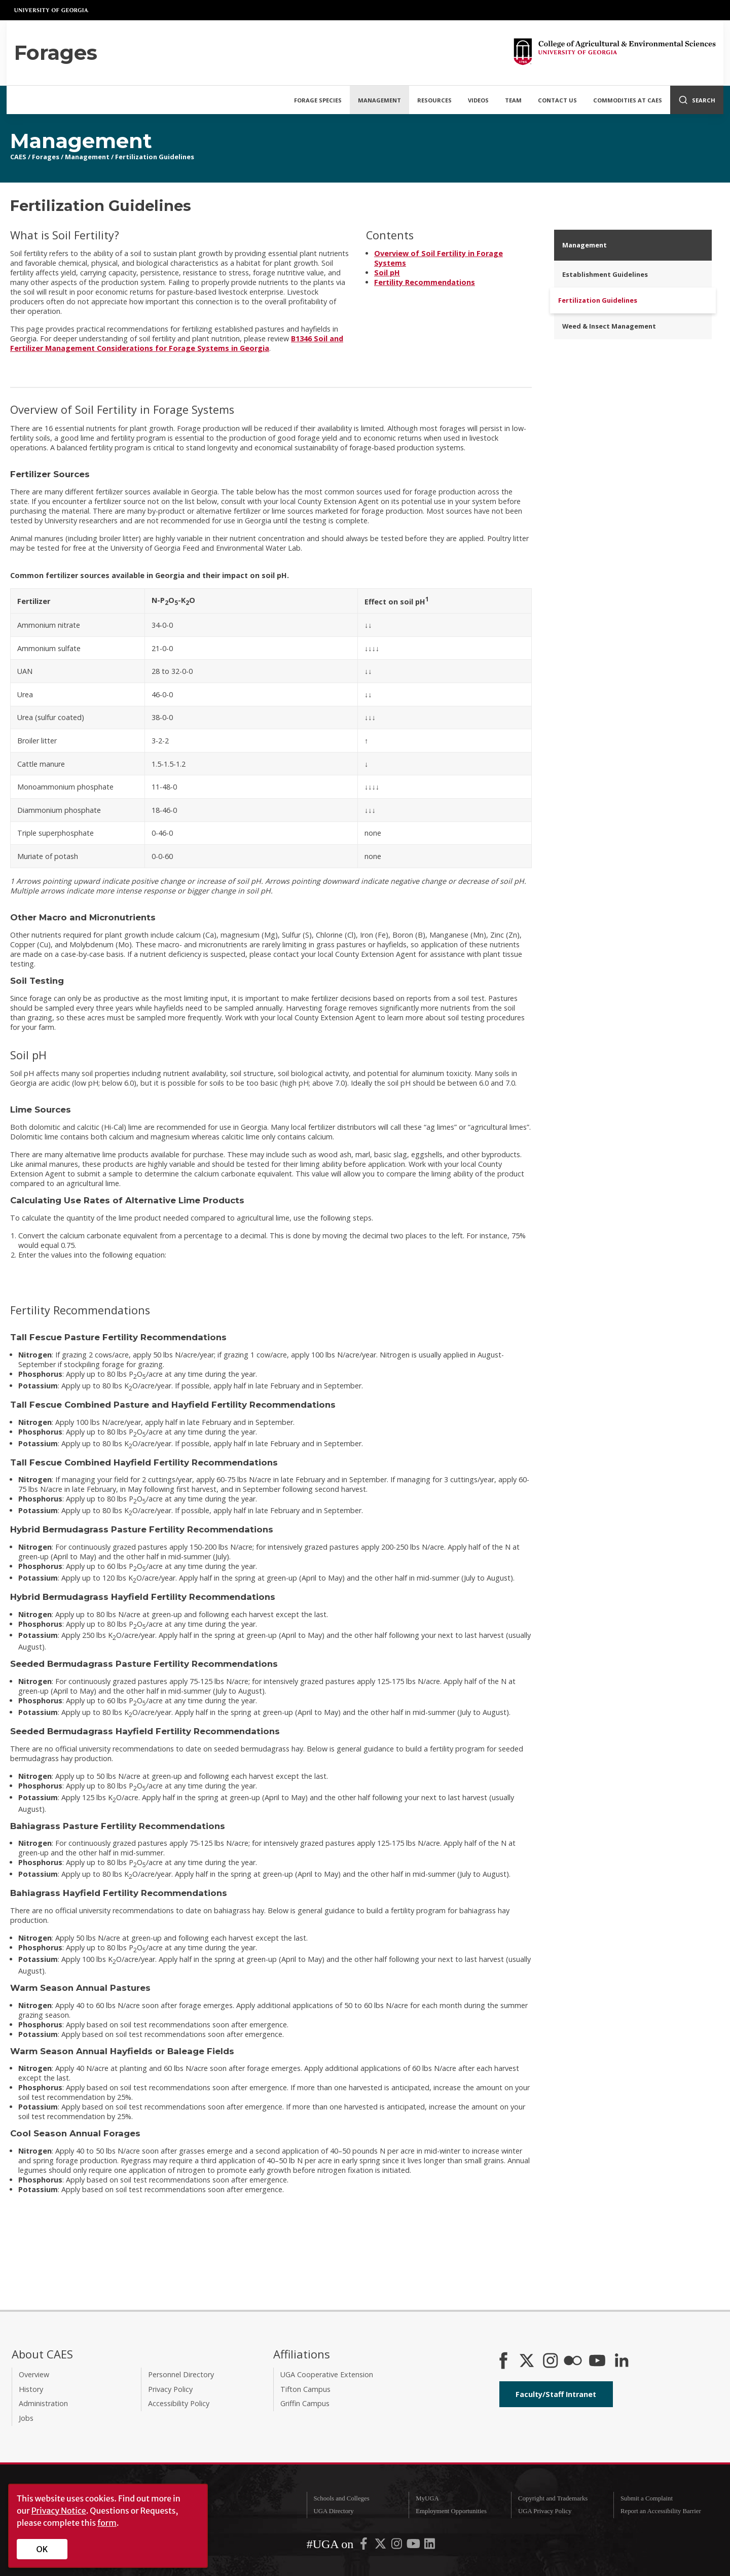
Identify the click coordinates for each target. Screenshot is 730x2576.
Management (379, 100)
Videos (478, 100)
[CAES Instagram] (550, 2361)
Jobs (26, 2418)
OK (42, 2549)
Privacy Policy (170, 2389)
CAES (18, 156)
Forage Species (318, 100)
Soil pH (387, 272)
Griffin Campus (305, 2403)
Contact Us (557, 100)
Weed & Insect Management (609, 326)
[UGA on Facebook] (364, 2546)
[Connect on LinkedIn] (621, 2361)
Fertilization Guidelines (154, 156)
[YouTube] (597, 2361)
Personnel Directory (181, 2374)
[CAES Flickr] (573, 2361)
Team (513, 100)
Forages (45, 156)
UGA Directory (333, 2511)
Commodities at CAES (627, 100)
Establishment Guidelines (605, 274)
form (107, 2523)
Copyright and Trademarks (553, 2498)
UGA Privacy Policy (544, 2511)
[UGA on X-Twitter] (381, 2546)
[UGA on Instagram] (397, 2546)
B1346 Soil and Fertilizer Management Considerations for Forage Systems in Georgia (176, 343)
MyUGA (427, 2498)
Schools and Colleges (341, 2498)
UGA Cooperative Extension (326, 2374)
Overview (34, 2374)
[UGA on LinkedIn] (429, 2546)
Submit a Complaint (646, 2498)
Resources (434, 100)
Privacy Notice (58, 2511)
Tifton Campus (305, 2389)
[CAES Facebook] (503, 2361)
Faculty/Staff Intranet (556, 2394)
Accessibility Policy (178, 2403)
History (31, 2389)
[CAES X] (528, 2361)
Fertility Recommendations (424, 282)
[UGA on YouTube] (414, 2546)
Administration (43, 2403)
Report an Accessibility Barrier (660, 2511)
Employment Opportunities (451, 2511)
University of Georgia (51, 10)
